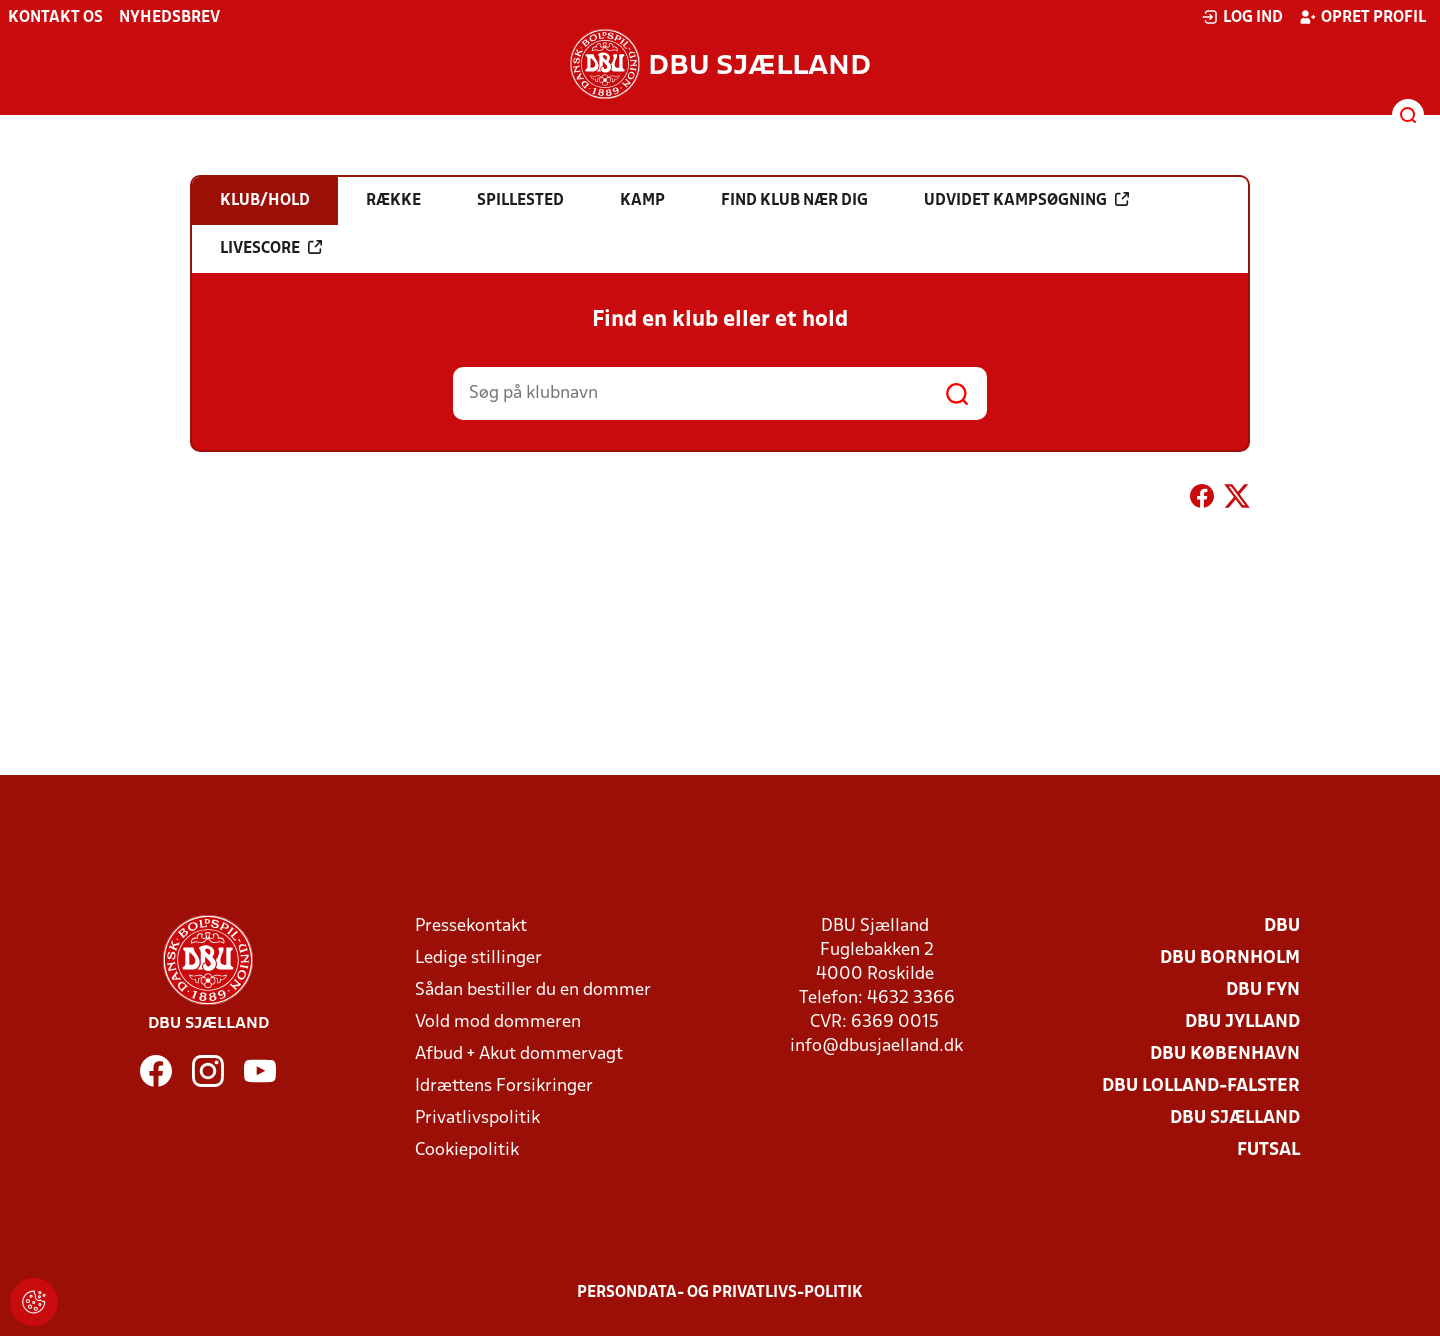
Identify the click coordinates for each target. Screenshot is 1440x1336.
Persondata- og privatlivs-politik (720, 1293)
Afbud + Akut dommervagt (519, 1054)
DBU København (1225, 1054)
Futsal (1268, 1150)
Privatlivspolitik (477, 1118)
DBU (1282, 926)
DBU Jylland (1242, 1022)
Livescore (271, 248)
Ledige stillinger (478, 958)
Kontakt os (55, 18)
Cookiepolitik (467, 1150)
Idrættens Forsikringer (504, 1086)
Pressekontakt (471, 926)
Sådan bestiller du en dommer (533, 990)
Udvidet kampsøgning (1026, 200)
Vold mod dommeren (498, 1022)
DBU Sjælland (1235, 1118)
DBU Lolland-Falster (1201, 1086)
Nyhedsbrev (169, 18)
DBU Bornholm (1230, 958)
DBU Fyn (1263, 990)
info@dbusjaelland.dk (876, 1046)
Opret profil (1362, 17)
